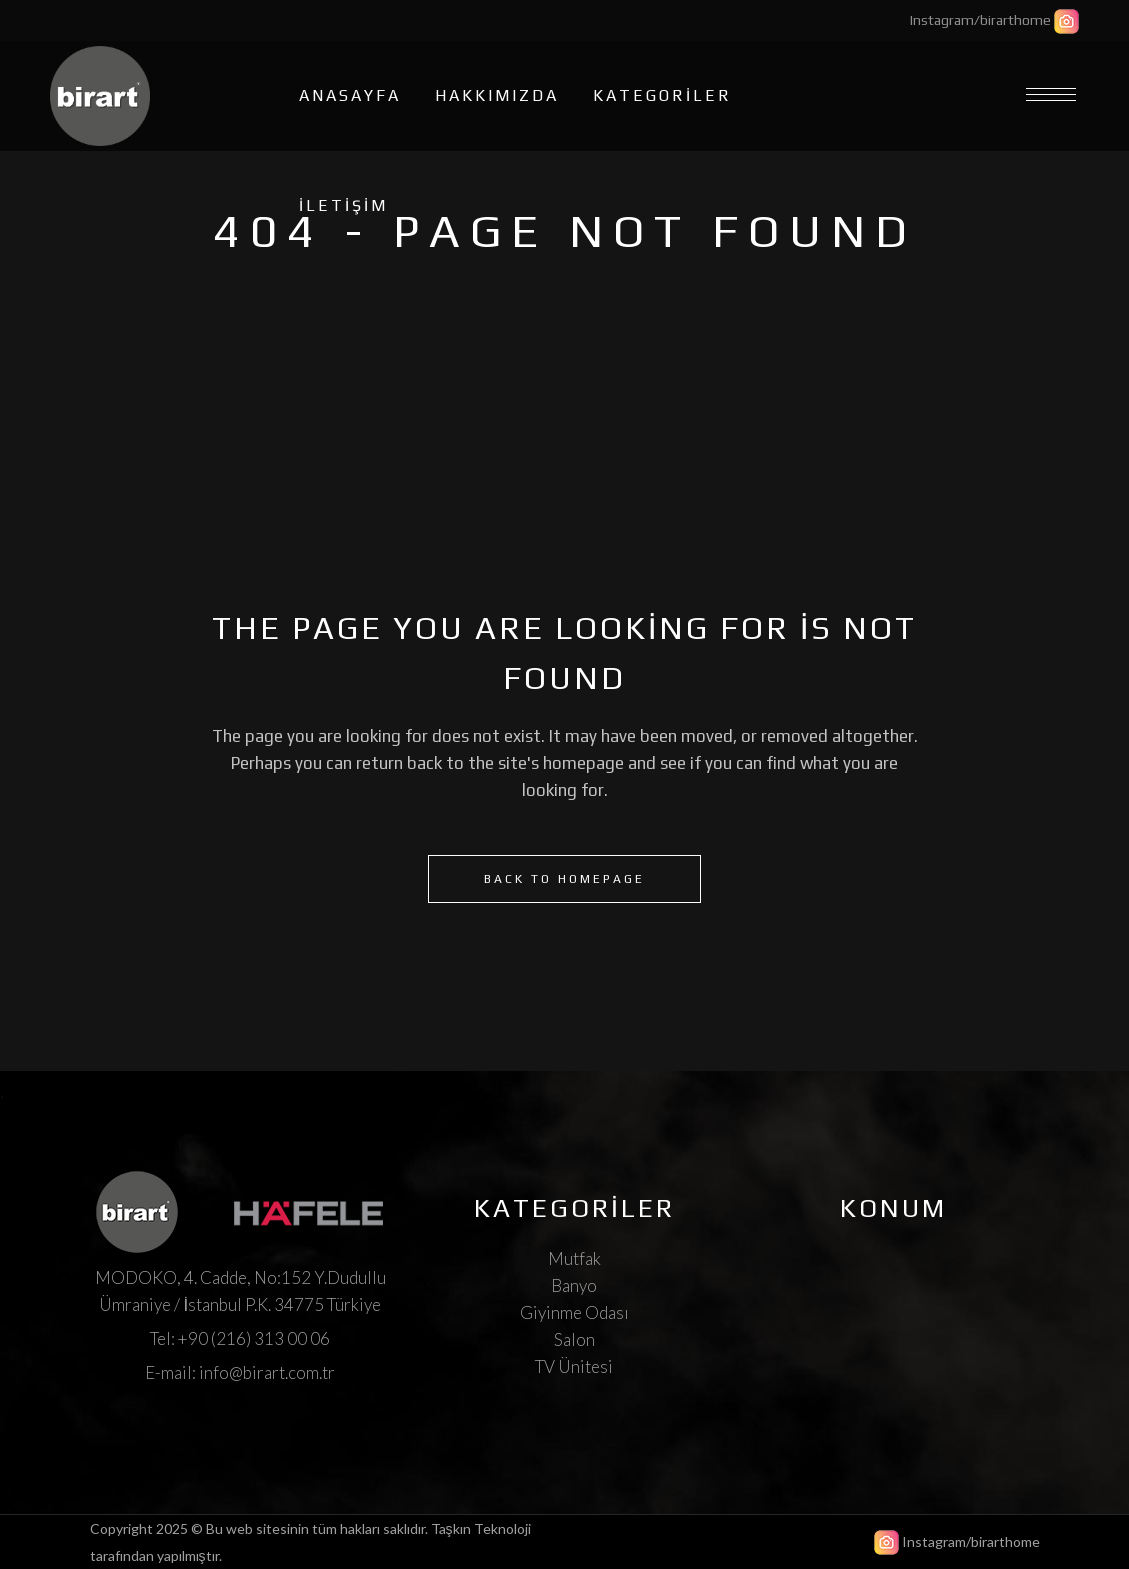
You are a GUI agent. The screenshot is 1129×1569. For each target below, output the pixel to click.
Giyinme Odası (574, 1312)
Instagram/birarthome (980, 20)
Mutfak (574, 1258)
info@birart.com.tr (267, 1372)
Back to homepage (564, 879)
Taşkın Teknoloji (481, 1528)
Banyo (574, 1285)
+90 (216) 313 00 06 (254, 1338)
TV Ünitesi (574, 1366)
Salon (574, 1339)
